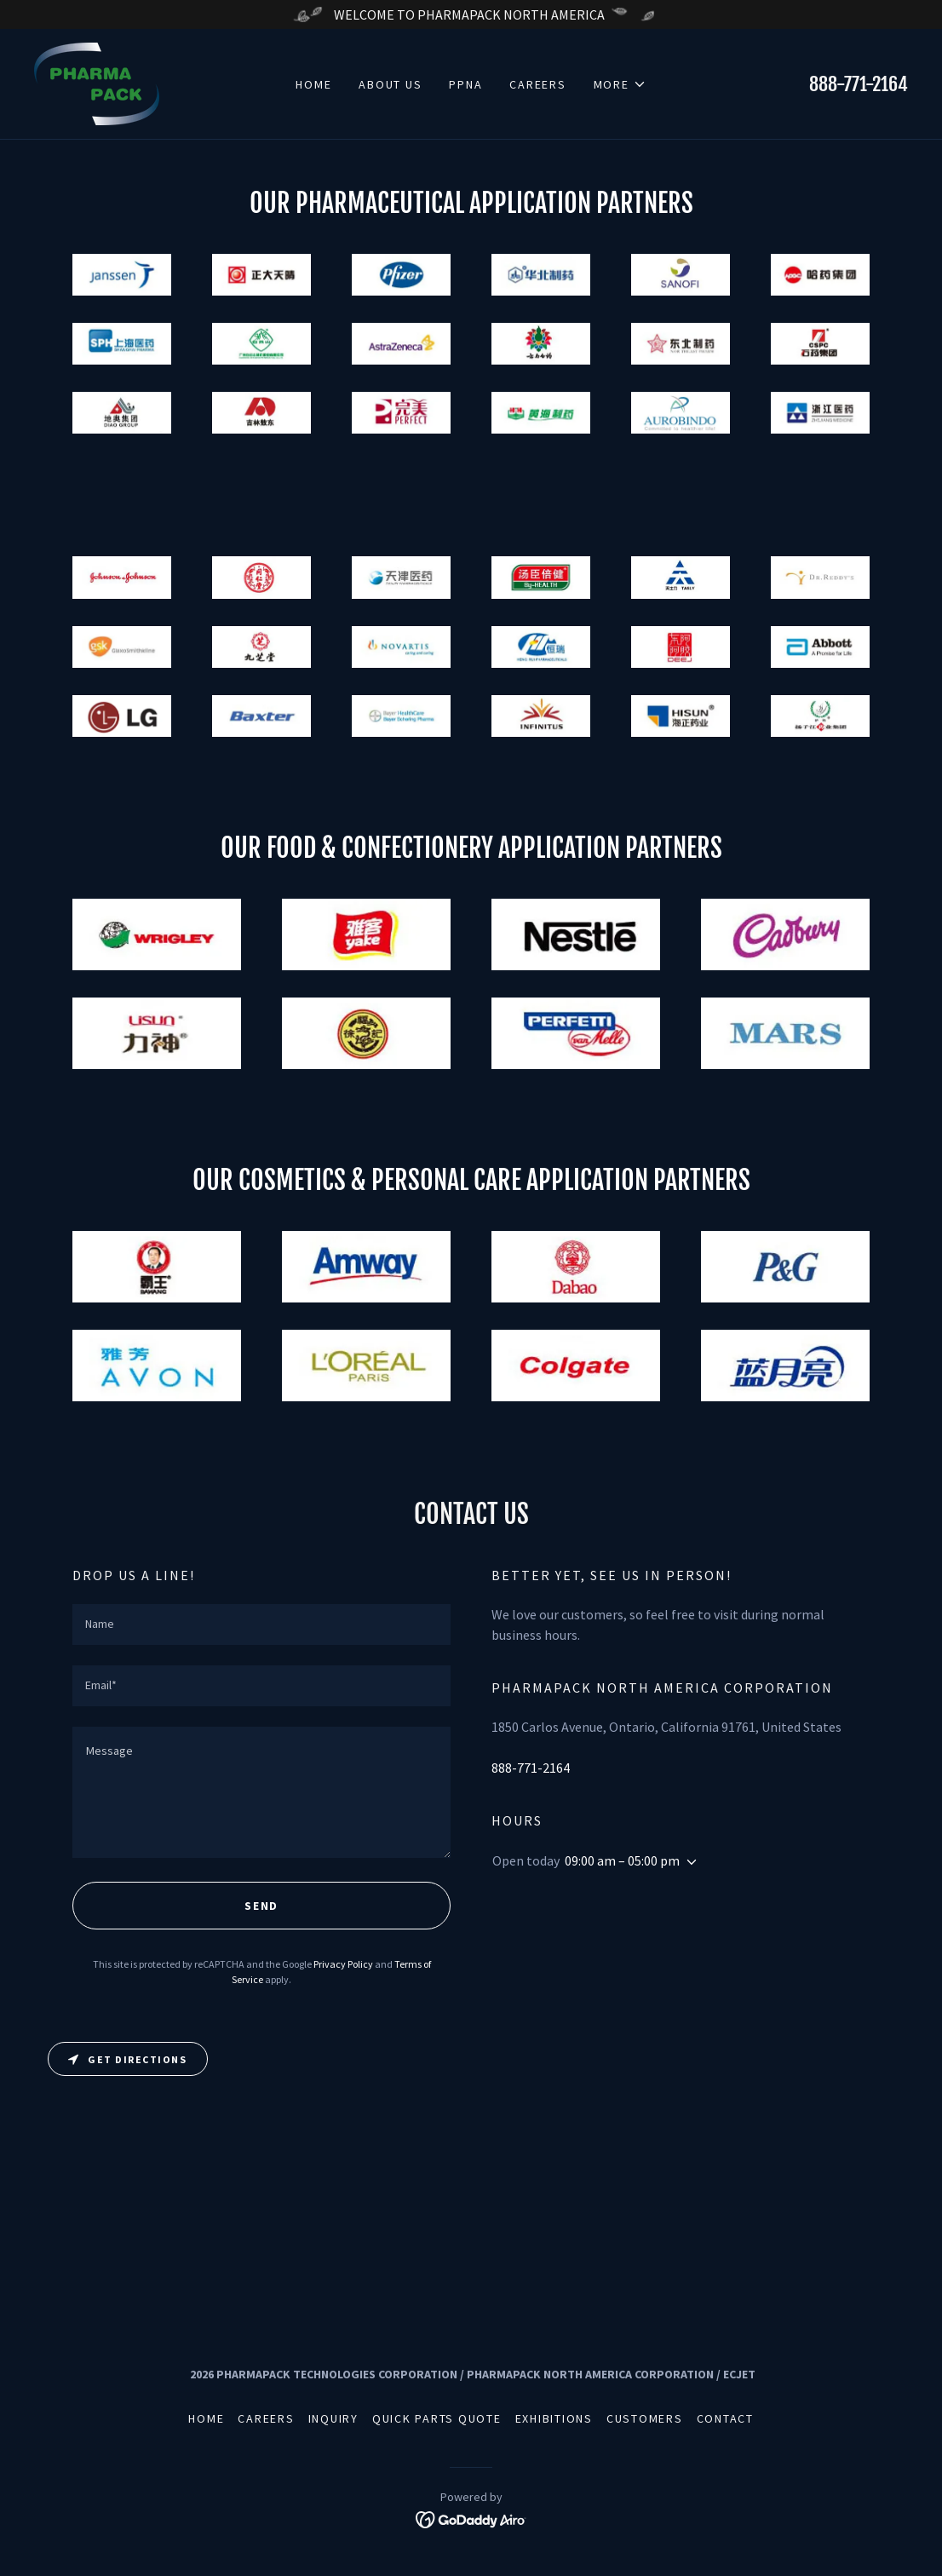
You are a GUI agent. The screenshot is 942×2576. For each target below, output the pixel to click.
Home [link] (313, 84)
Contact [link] (725, 2418)
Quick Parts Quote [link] (437, 2418)
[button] (620, 84)
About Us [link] (390, 84)
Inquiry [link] (333, 2418)
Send (261, 1905)
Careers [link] (537, 84)
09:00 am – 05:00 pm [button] (622, 1860)
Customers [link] (644, 2418)
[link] (96, 81)
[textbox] (261, 1624)
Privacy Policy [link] (343, 1964)
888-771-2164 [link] (858, 83)
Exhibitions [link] (554, 2418)
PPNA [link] (465, 84)
